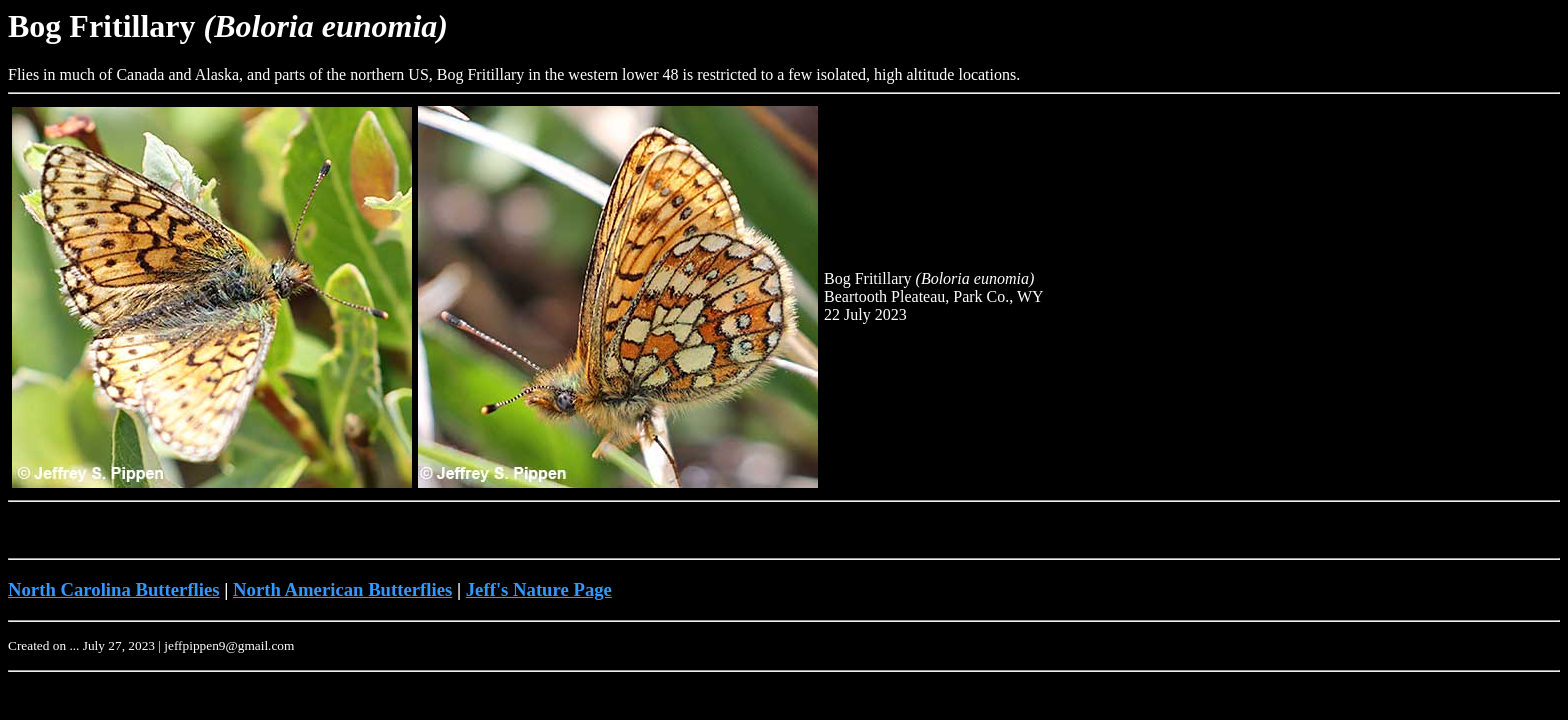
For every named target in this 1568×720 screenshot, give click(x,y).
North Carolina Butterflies (114, 589)
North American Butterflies (342, 589)
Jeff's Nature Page (539, 589)
